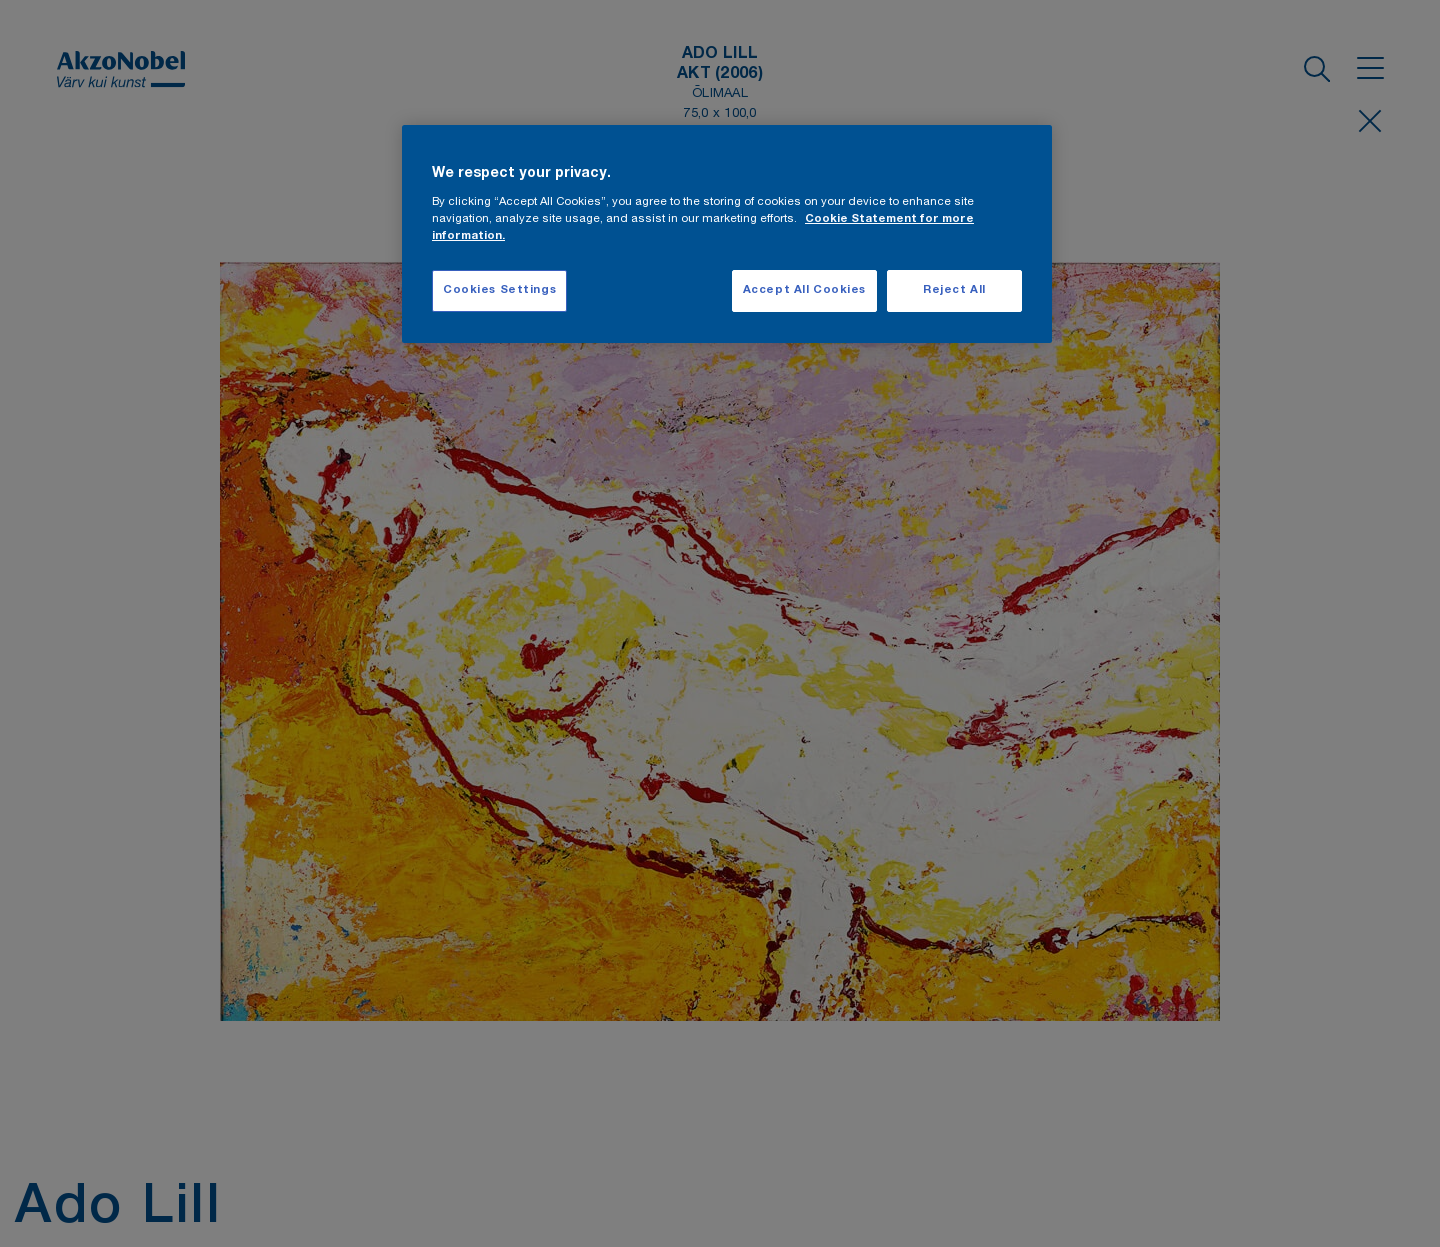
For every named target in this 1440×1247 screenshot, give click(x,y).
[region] (727, 234)
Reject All (954, 290)
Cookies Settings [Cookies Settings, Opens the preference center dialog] (499, 290)
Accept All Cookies (804, 290)
